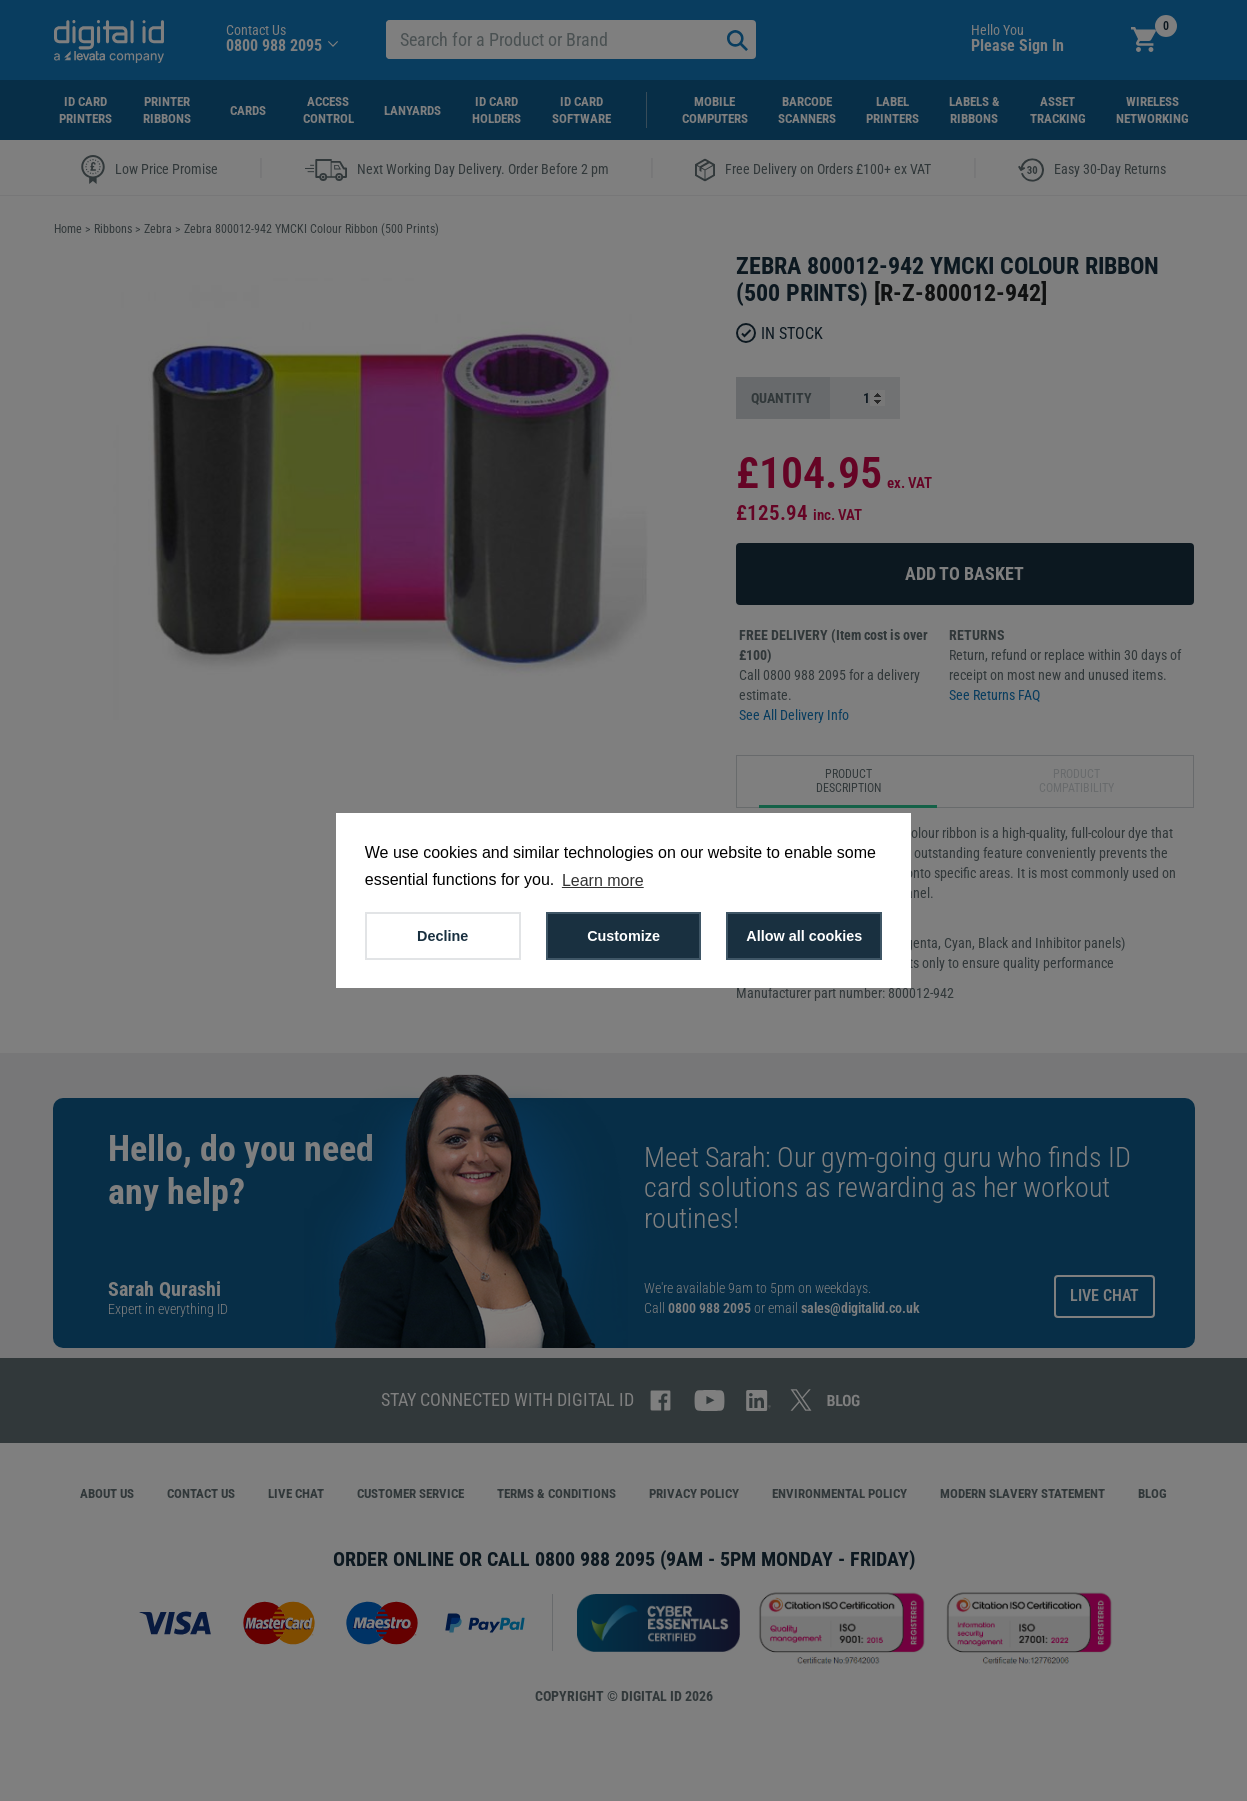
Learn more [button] (603, 880)
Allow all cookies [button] (804, 936)
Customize (623, 936)
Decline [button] (442, 936)
